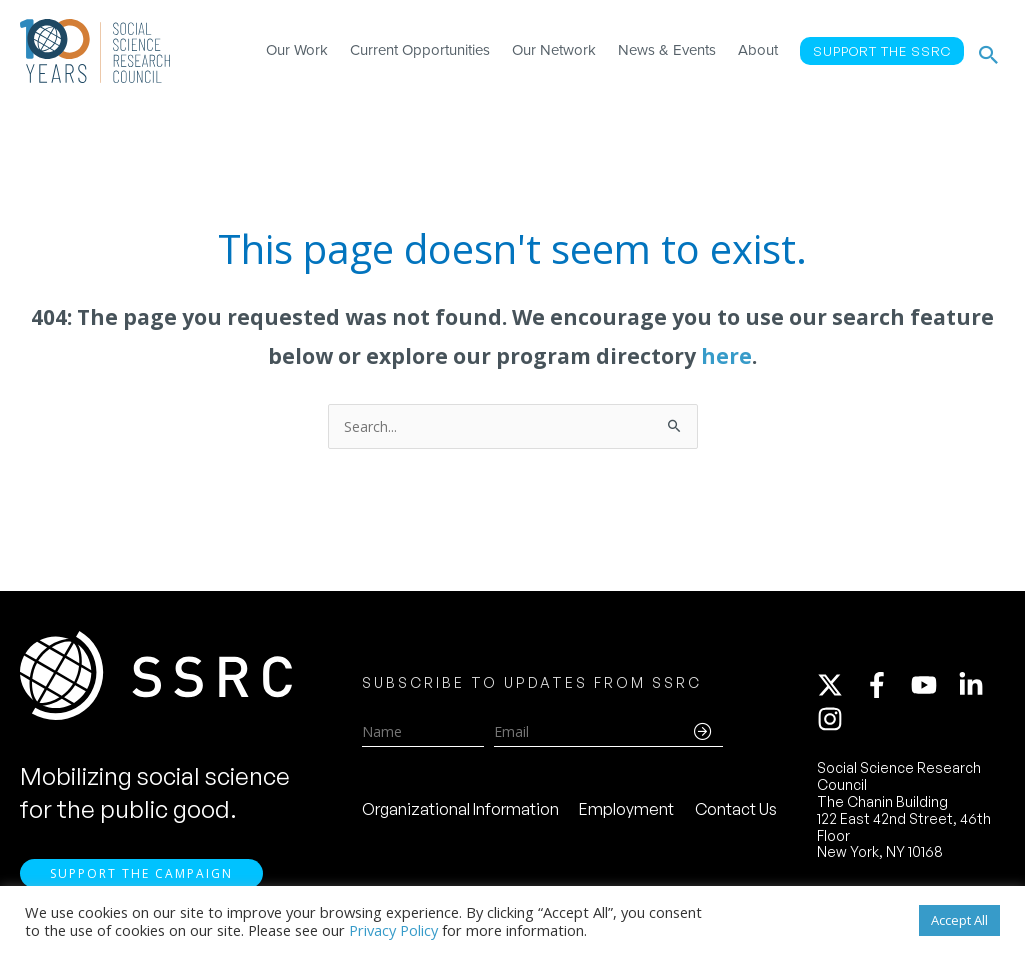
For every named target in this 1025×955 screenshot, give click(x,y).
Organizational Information (460, 811)
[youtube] (933, 687)
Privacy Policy (393, 930)
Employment (626, 811)
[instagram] (834, 721)
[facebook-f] (886, 687)
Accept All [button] (959, 920)
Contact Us (736, 811)
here (726, 356)
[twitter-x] (839, 687)
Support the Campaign (141, 875)
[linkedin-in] (980, 687)
